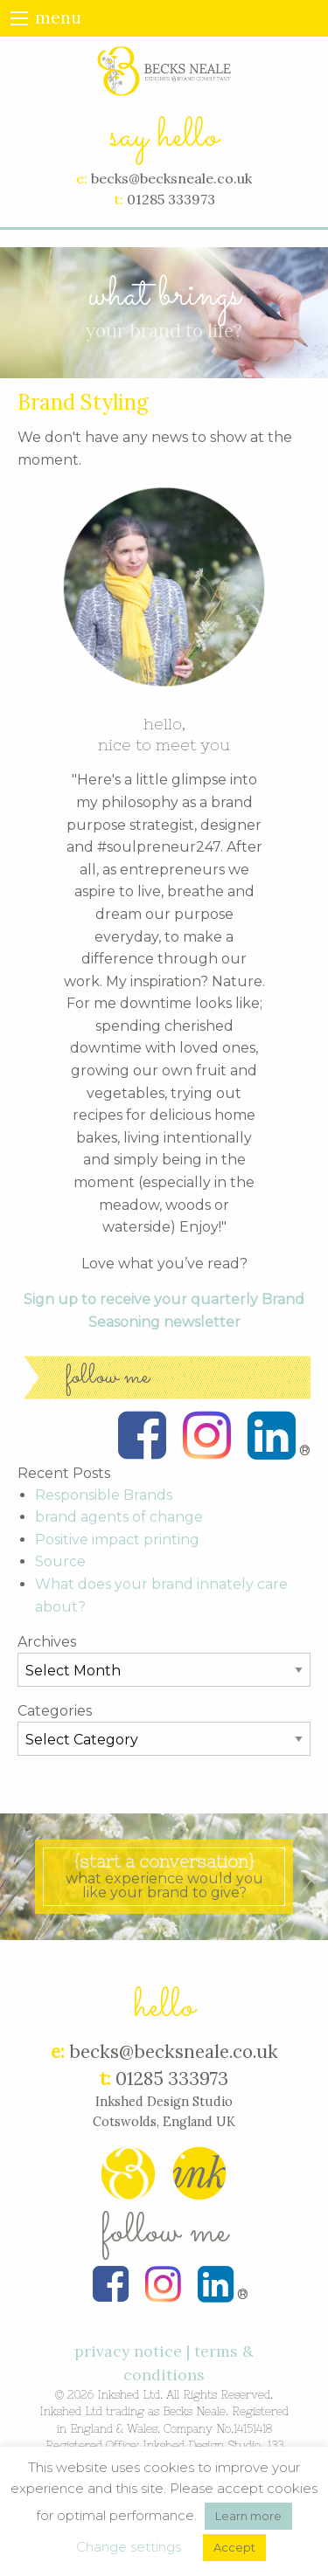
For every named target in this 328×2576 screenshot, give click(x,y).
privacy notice (128, 2351)
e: (81, 178)
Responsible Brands (103, 1495)
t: (118, 199)
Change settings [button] (128, 2546)
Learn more (248, 2516)
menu (58, 18)
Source (60, 1561)
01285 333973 (171, 199)
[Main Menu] (19, 18)
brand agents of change (119, 1517)
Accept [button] (234, 2547)
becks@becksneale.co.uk (171, 178)
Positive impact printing (117, 1539)
